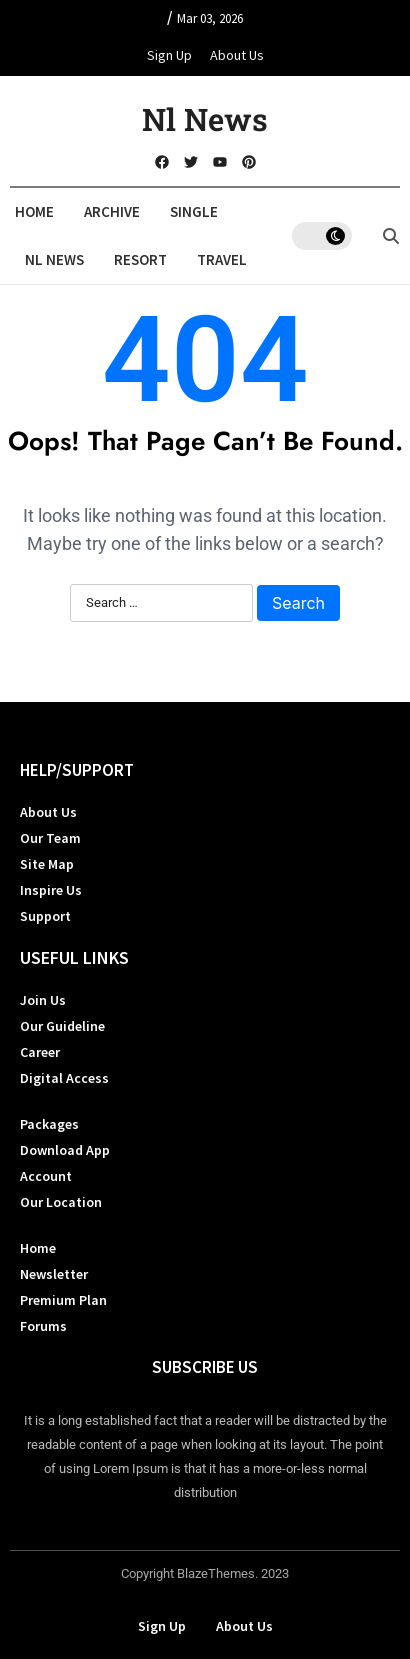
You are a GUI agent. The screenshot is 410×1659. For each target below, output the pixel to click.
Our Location (61, 1202)
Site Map (47, 864)
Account (46, 1176)
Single (194, 211)
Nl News (205, 119)
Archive (112, 211)
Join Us (43, 1000)
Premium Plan (63, 1300)
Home (34, 211)
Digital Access (64, 1078)
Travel (222, 259)
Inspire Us (51, 890)
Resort (140, 259)
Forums (43, 1326)
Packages (49, 1124)
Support (45, 916)
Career (40, 1052)
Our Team (50, 838)
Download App (65, 1150)
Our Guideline (62, 1026)
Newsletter (54, 1274)
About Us (237, 55)
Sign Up (169, 55)
